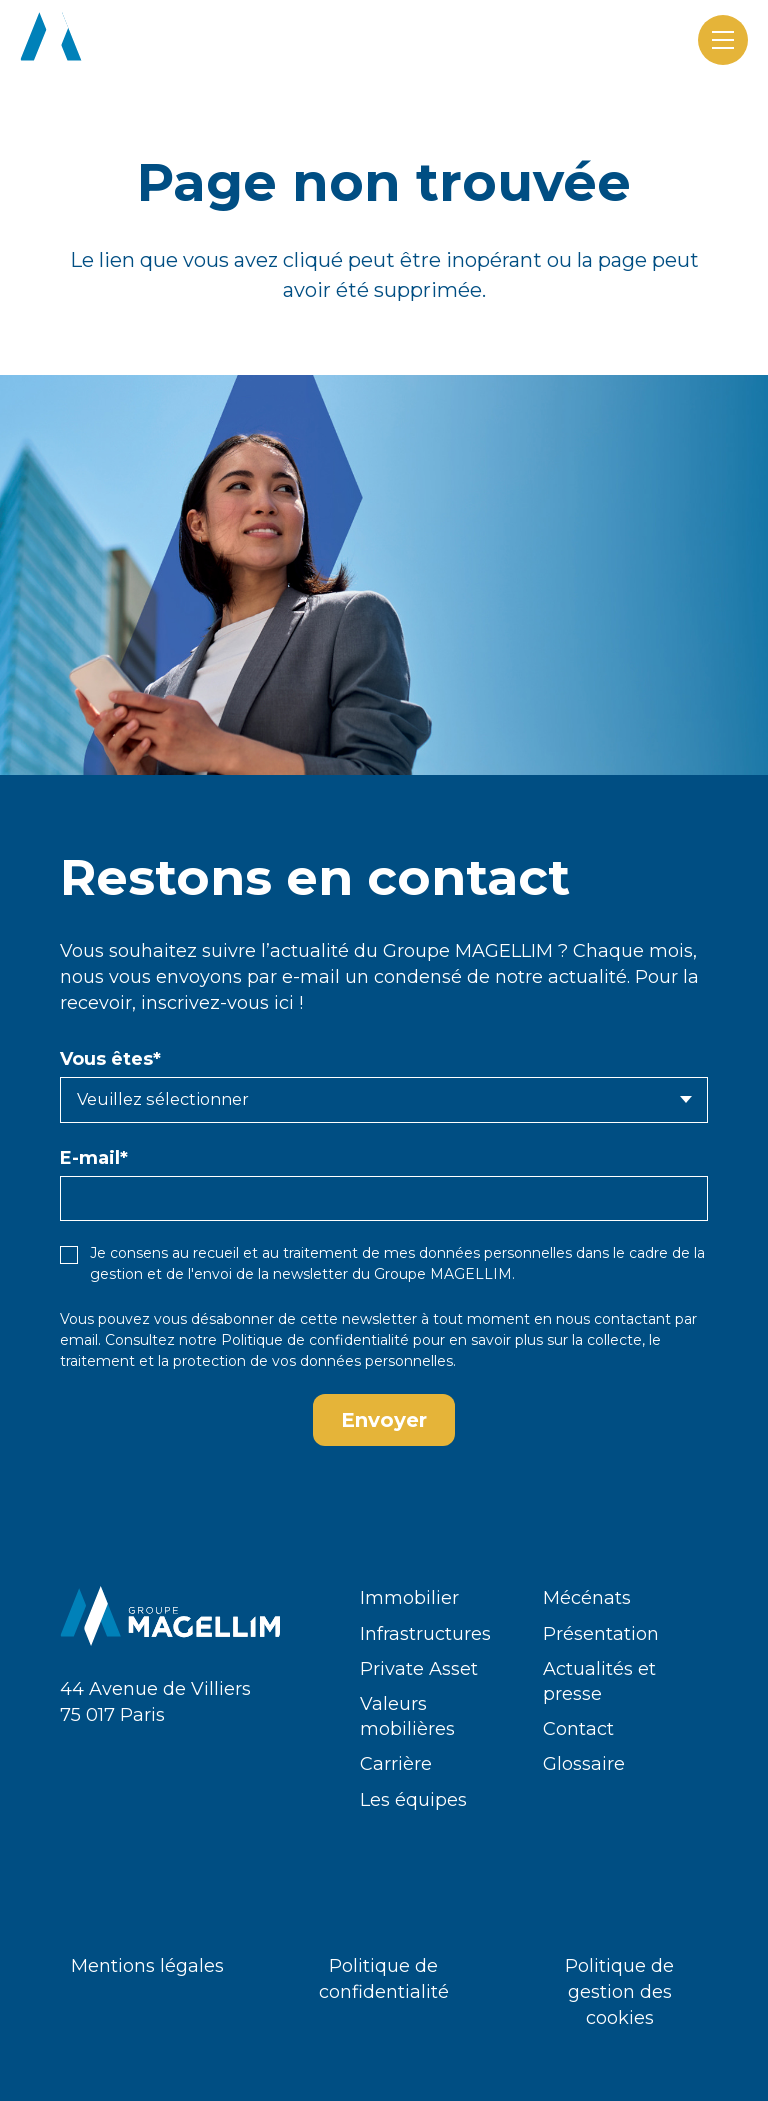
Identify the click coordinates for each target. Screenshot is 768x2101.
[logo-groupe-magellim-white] (131, 40)
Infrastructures (425, 1634)
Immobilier (409, 1598)
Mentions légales (147, 1966)
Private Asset (419, 1669)
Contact (578, 1729)
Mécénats (587, 1598)
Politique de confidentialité (315, 1340)
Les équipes (413, 1800)
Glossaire (584, 1764)
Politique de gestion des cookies (619, 1992)
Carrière (396, 1764)
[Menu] (723, 40)
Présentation (601, 1634)
